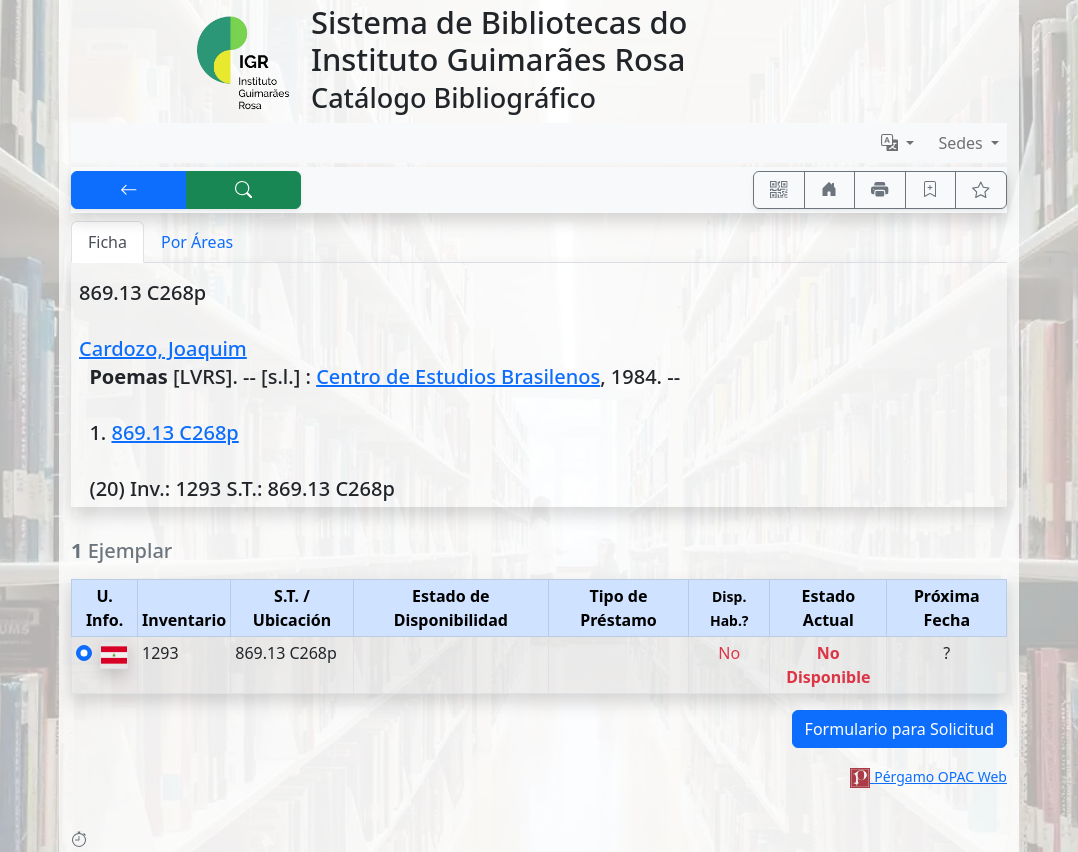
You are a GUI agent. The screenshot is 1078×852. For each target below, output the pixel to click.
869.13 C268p (174, 432)
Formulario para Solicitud (899, 729)
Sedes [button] (962, 143)
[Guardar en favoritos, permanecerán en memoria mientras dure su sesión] (931, 190)
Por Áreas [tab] (197, 242)
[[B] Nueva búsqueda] (244, 190)
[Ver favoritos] (981, 190)
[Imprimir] (880, 190)
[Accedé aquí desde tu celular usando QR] (779, 190)
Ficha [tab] (107, 242)
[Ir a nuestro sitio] (830, 190)
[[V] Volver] (129, 190)
